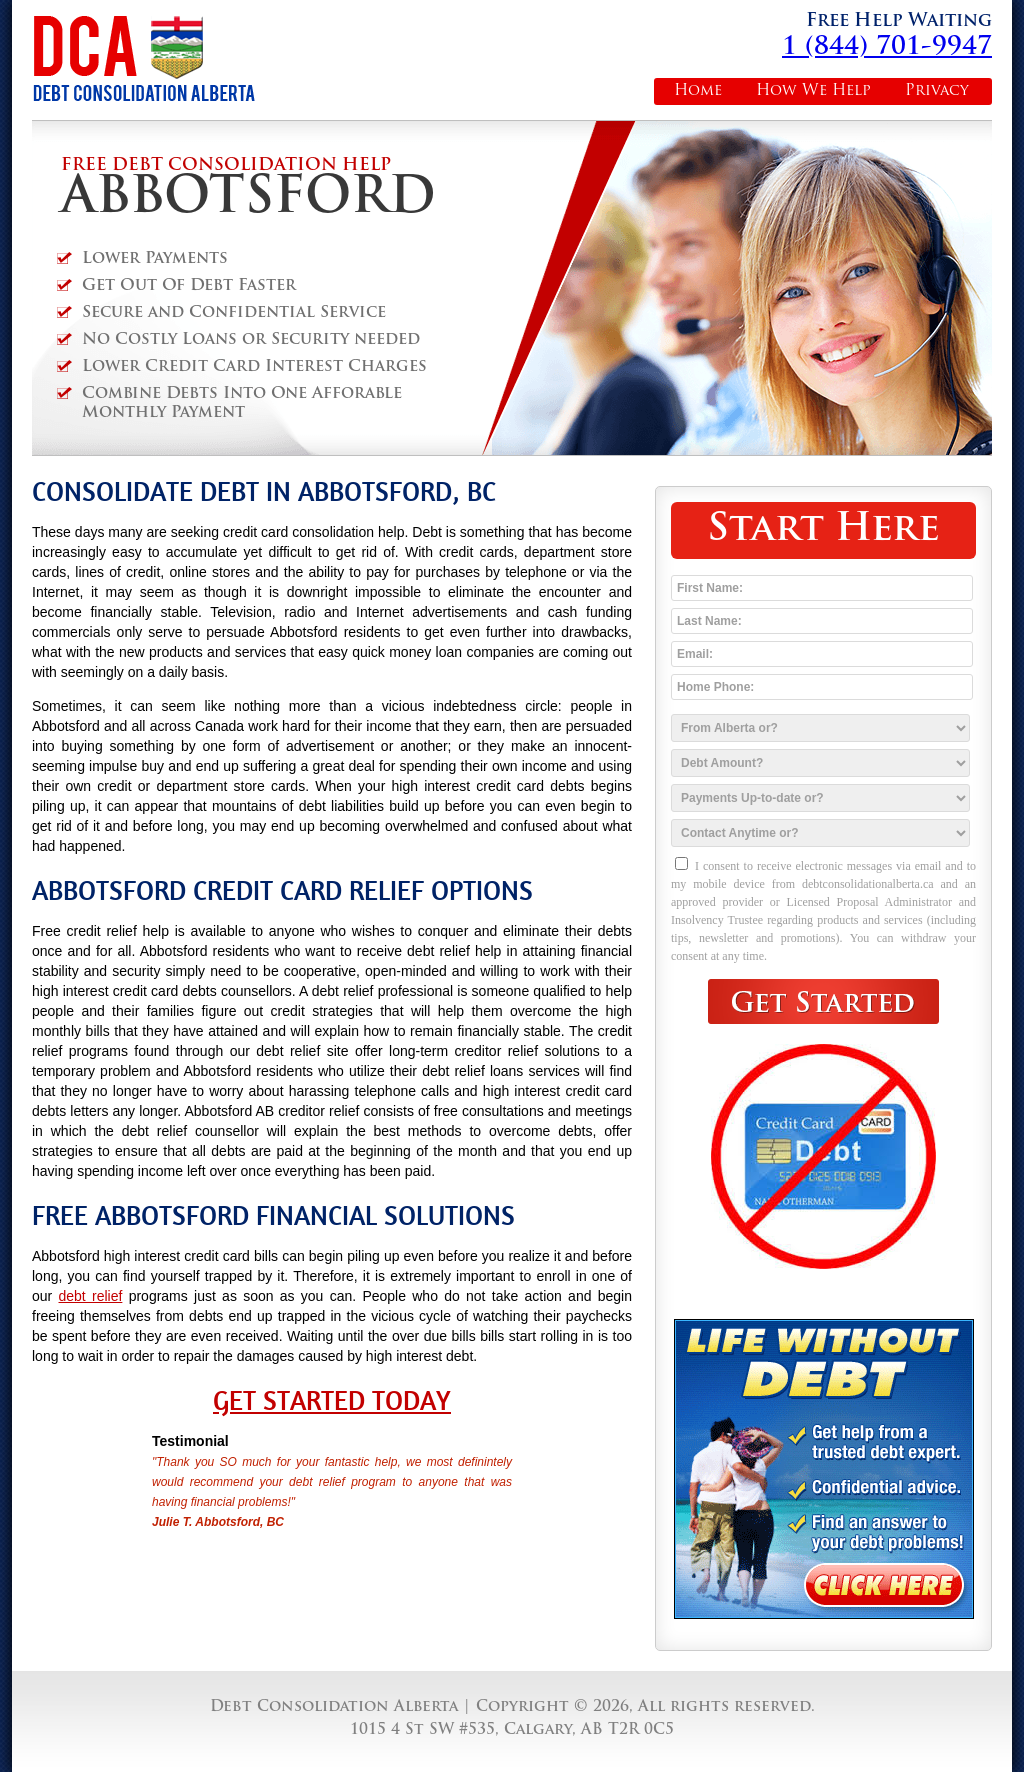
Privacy (937, 91)
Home (698, 91)
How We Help (813, 91)
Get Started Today (332, 1401)
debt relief (91, 1296)
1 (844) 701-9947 (887, 47)
